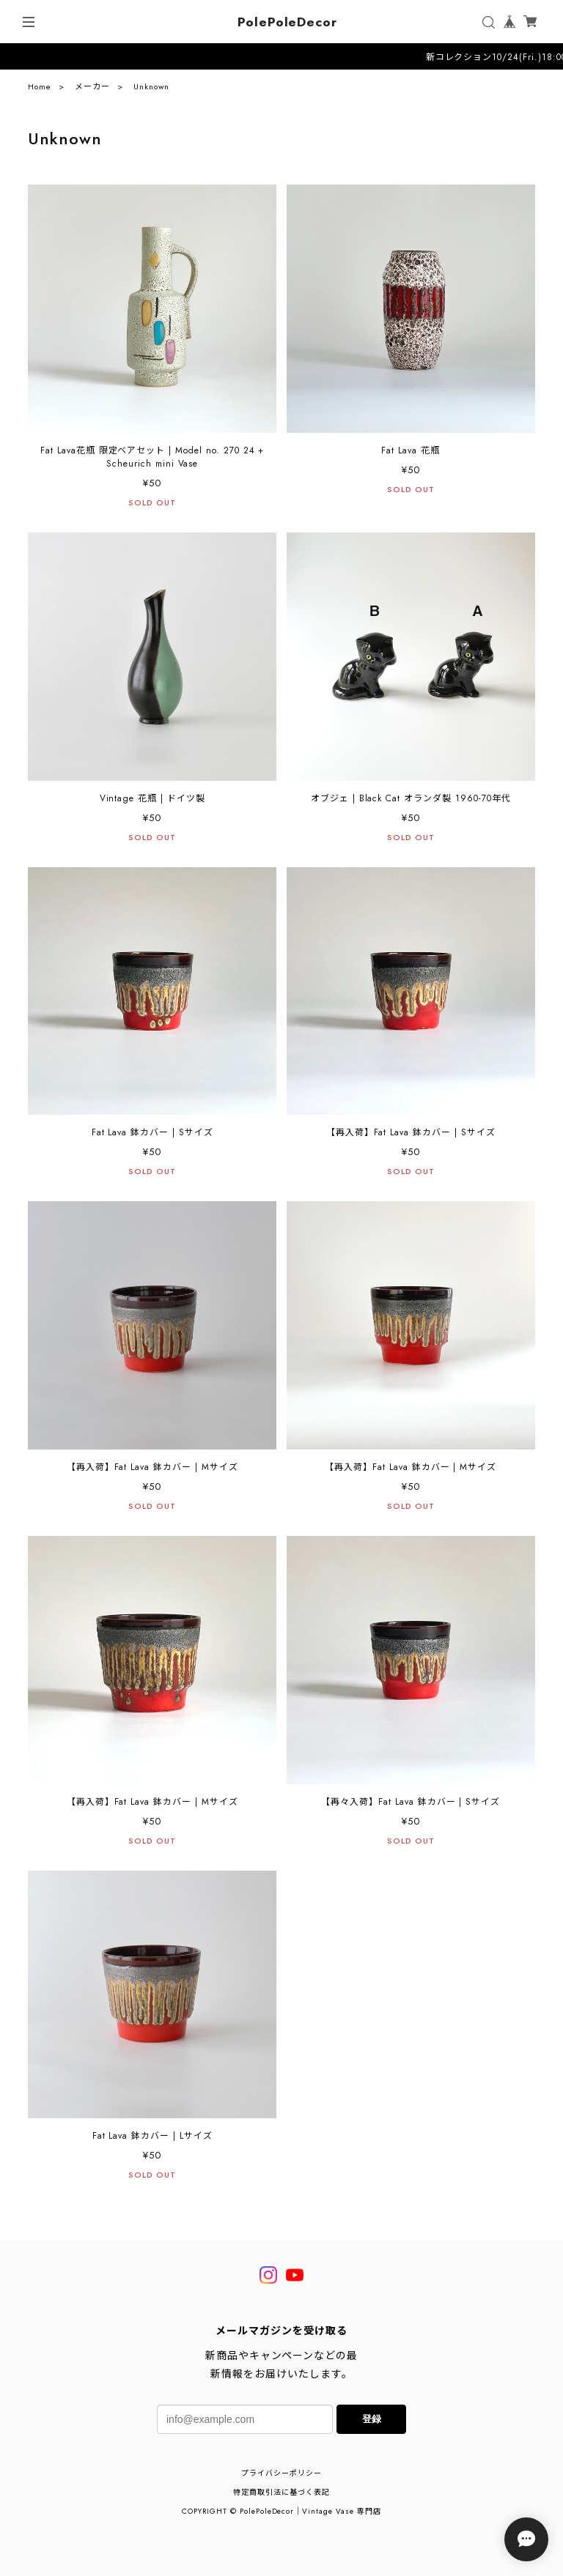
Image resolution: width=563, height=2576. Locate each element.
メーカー (92, 90)
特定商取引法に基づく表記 (281, 2492)
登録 (371, 2418)
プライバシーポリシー (281, 2473)
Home (39, 90)
